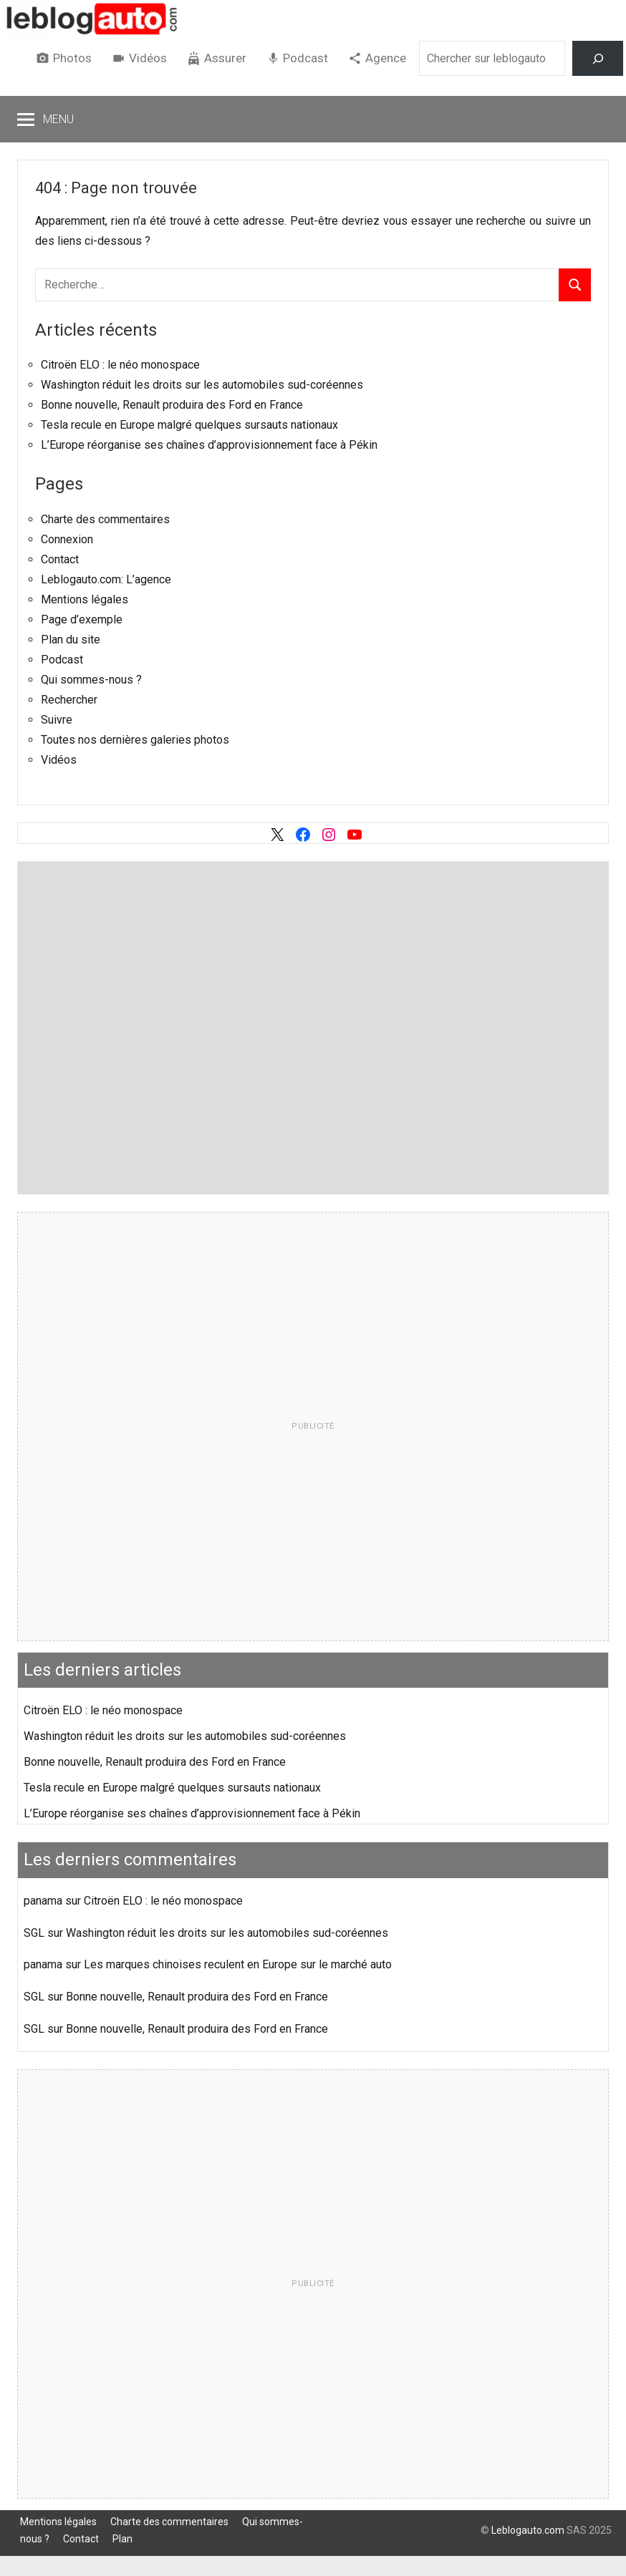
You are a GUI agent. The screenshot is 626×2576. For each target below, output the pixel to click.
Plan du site (70, 639)
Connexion (67, 539)
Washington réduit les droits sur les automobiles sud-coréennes (202, 385)
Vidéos (148, 58)
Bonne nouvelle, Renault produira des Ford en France (172, 405)
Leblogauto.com (527, 2530)
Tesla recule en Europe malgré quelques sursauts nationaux (189, 425)
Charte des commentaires (105, 519)
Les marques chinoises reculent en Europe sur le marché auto (238, 1964)
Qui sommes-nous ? (91, 679)
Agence (385, 58)
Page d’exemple (81, 619)
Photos (72, 58)
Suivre (56, 719)
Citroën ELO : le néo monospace (120, 364)
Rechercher (69, 699)
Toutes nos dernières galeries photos (135, 740)
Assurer (225, 58)
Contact (60, 559)
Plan (122, 2539)
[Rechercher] (597, 58)
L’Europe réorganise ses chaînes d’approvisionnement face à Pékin (209, 445)
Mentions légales (84, 599)
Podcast (305, 58)
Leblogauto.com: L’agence (106, 579)
